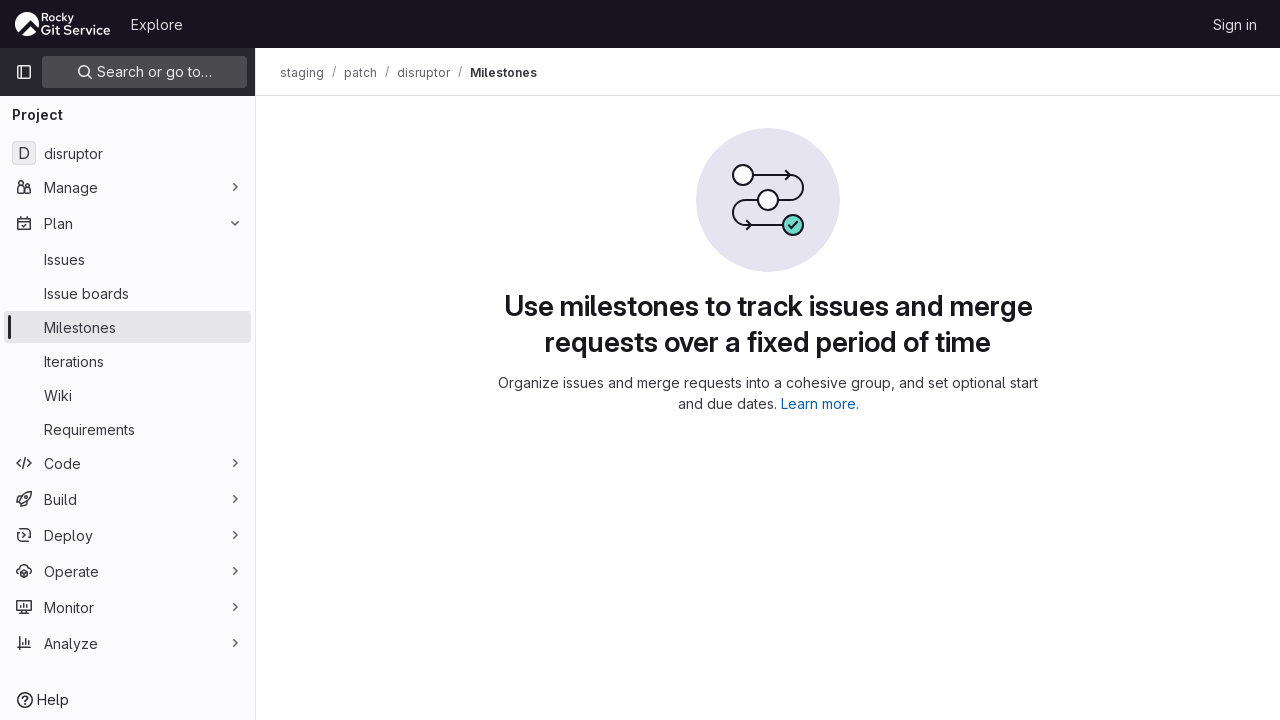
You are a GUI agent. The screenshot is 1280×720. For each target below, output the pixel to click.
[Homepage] (63, 24)
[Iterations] (127, 361)
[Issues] (127, 259)
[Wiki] (127, 395)
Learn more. (820, 403)
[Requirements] (127, 429)
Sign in (1235, 24)
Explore (157, 24)
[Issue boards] (127, 293)
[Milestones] (127, 327)
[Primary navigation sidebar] (24, 72)
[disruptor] (127, 153)
